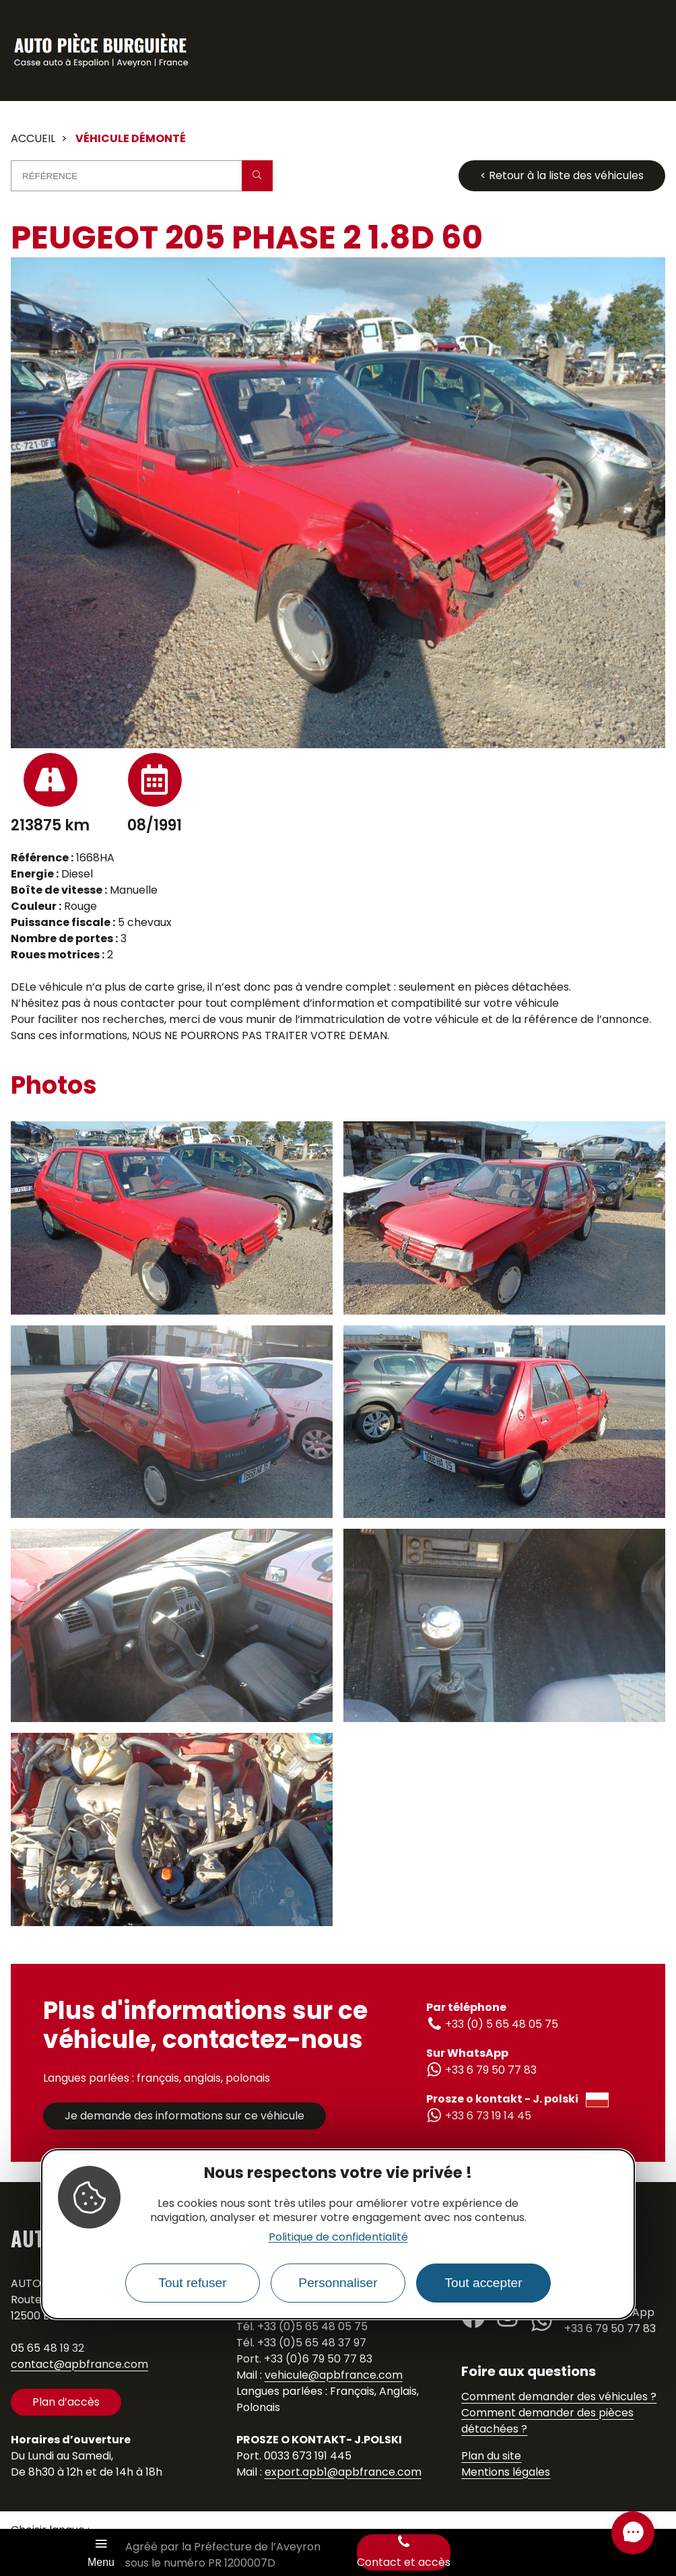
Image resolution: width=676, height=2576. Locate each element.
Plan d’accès (66, 2402)
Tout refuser (192, 2283)
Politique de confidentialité (338, 2237)
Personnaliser (337, 2283)
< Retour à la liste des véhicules (562, 175)
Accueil (33, 138)
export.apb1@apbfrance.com (343, 2472)
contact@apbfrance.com (79, 2364)
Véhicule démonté (130, 138)
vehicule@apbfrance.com (334, 2375)
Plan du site (491, 2456)
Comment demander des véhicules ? (558, 2396)
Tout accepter (483, 2283)
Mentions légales (505, 2472)
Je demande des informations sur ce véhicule (184, 2115)
